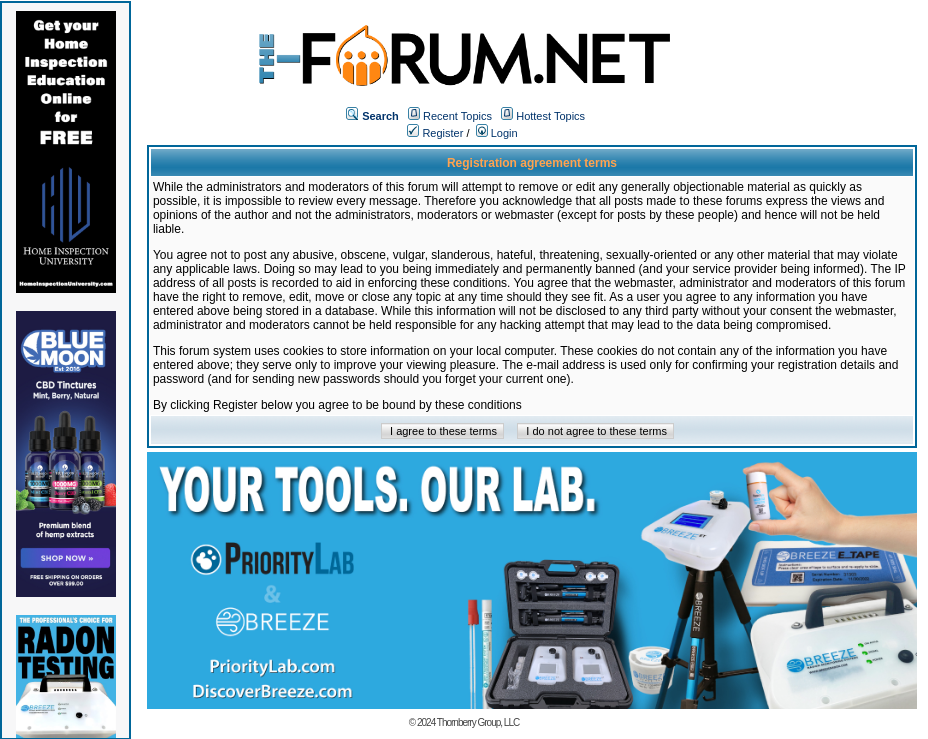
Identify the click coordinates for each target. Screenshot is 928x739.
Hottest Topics (550, 116)
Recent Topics (457, 116)
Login (497, 133)
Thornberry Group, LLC (478, 722)
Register (435, 133)
